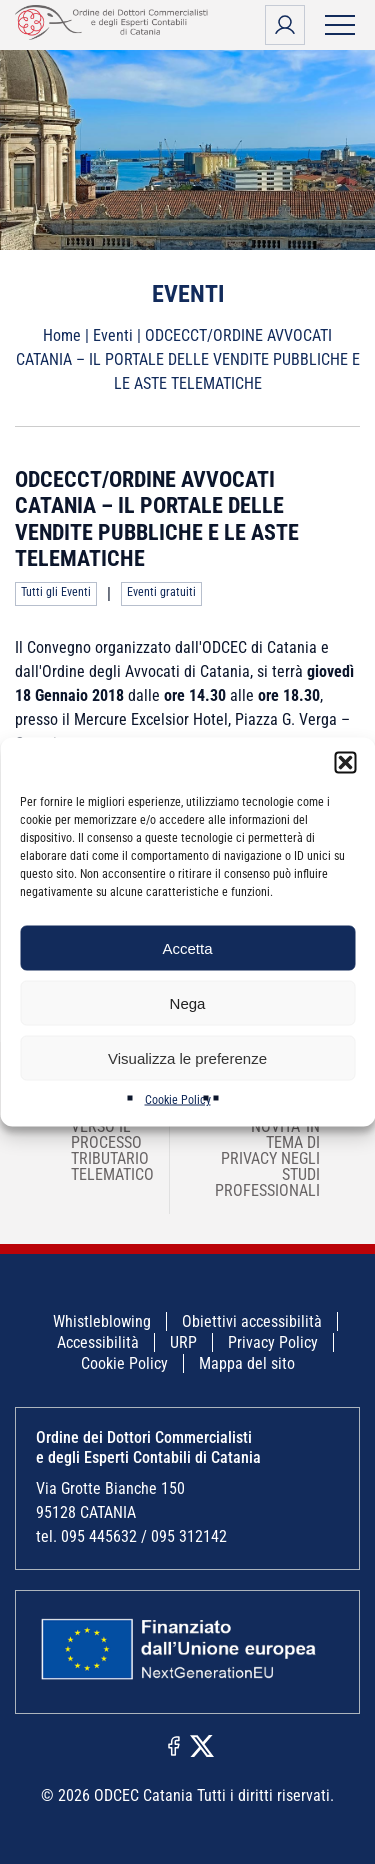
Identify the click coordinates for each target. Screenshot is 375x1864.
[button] (345, 763)
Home (62, 335)
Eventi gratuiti (161, 592)
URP (183, 1342)
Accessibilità (98, 1342)
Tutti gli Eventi (56, 592)
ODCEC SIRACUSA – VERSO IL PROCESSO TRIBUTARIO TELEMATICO (99, 1134)
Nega (188, 1002)
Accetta (187, 947)
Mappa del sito (247, 1363)
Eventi (113, 335)
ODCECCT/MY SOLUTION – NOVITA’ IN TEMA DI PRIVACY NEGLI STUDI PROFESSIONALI (280, 1142)
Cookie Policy (178, 1100)
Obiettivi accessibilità (252, 1321)
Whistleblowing (102, 1321)
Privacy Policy (273, 1342)
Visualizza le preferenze (187, 1057)
